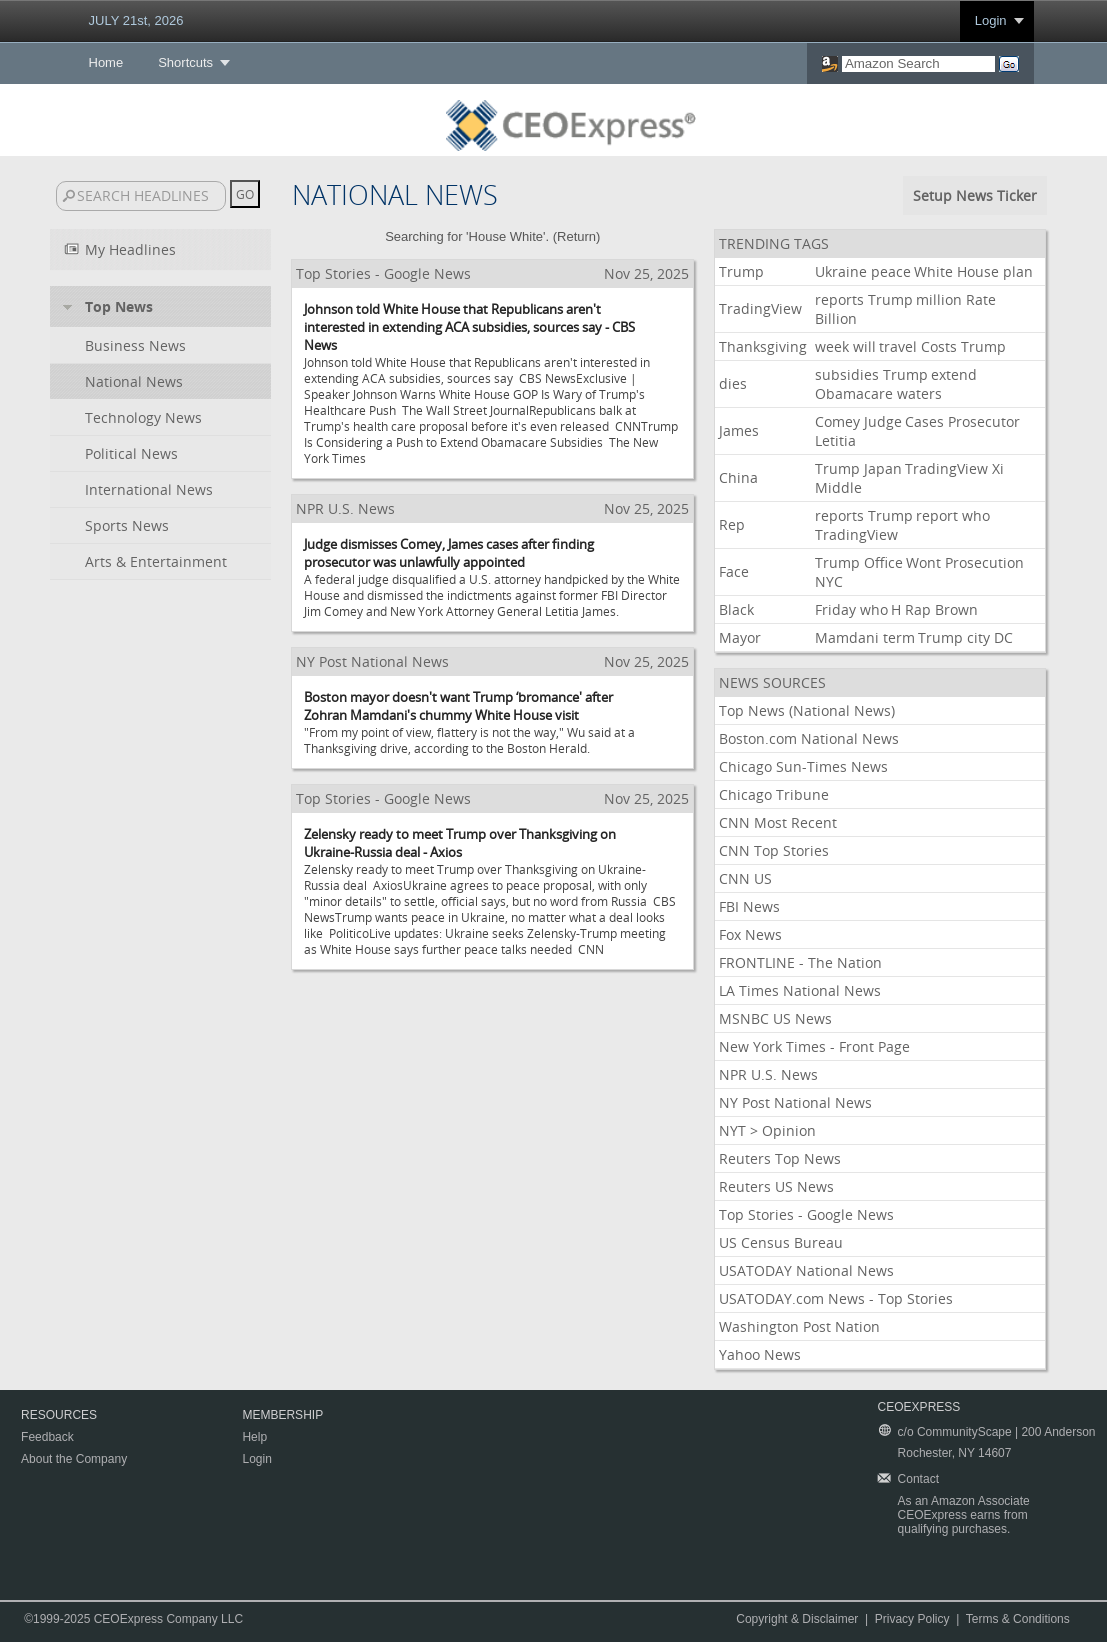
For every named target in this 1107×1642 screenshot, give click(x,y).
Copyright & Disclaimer (797, 1619)
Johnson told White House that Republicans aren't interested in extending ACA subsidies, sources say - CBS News (469, 327)
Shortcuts (185, 62)
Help (254, 1437)
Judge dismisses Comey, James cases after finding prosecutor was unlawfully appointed (449, 553)
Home (106, 62)
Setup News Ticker (975, 195)
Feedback (47, 1437)
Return (576, 236)
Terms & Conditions (1018, 1619)
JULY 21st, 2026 (136, 20)
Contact (918, 1479)
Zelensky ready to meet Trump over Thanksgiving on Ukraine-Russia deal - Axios (460, 843)
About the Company (74, 1459)
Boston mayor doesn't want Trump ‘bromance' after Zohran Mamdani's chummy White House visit (458, 706)
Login (991, 20)
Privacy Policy (912, 1619)
